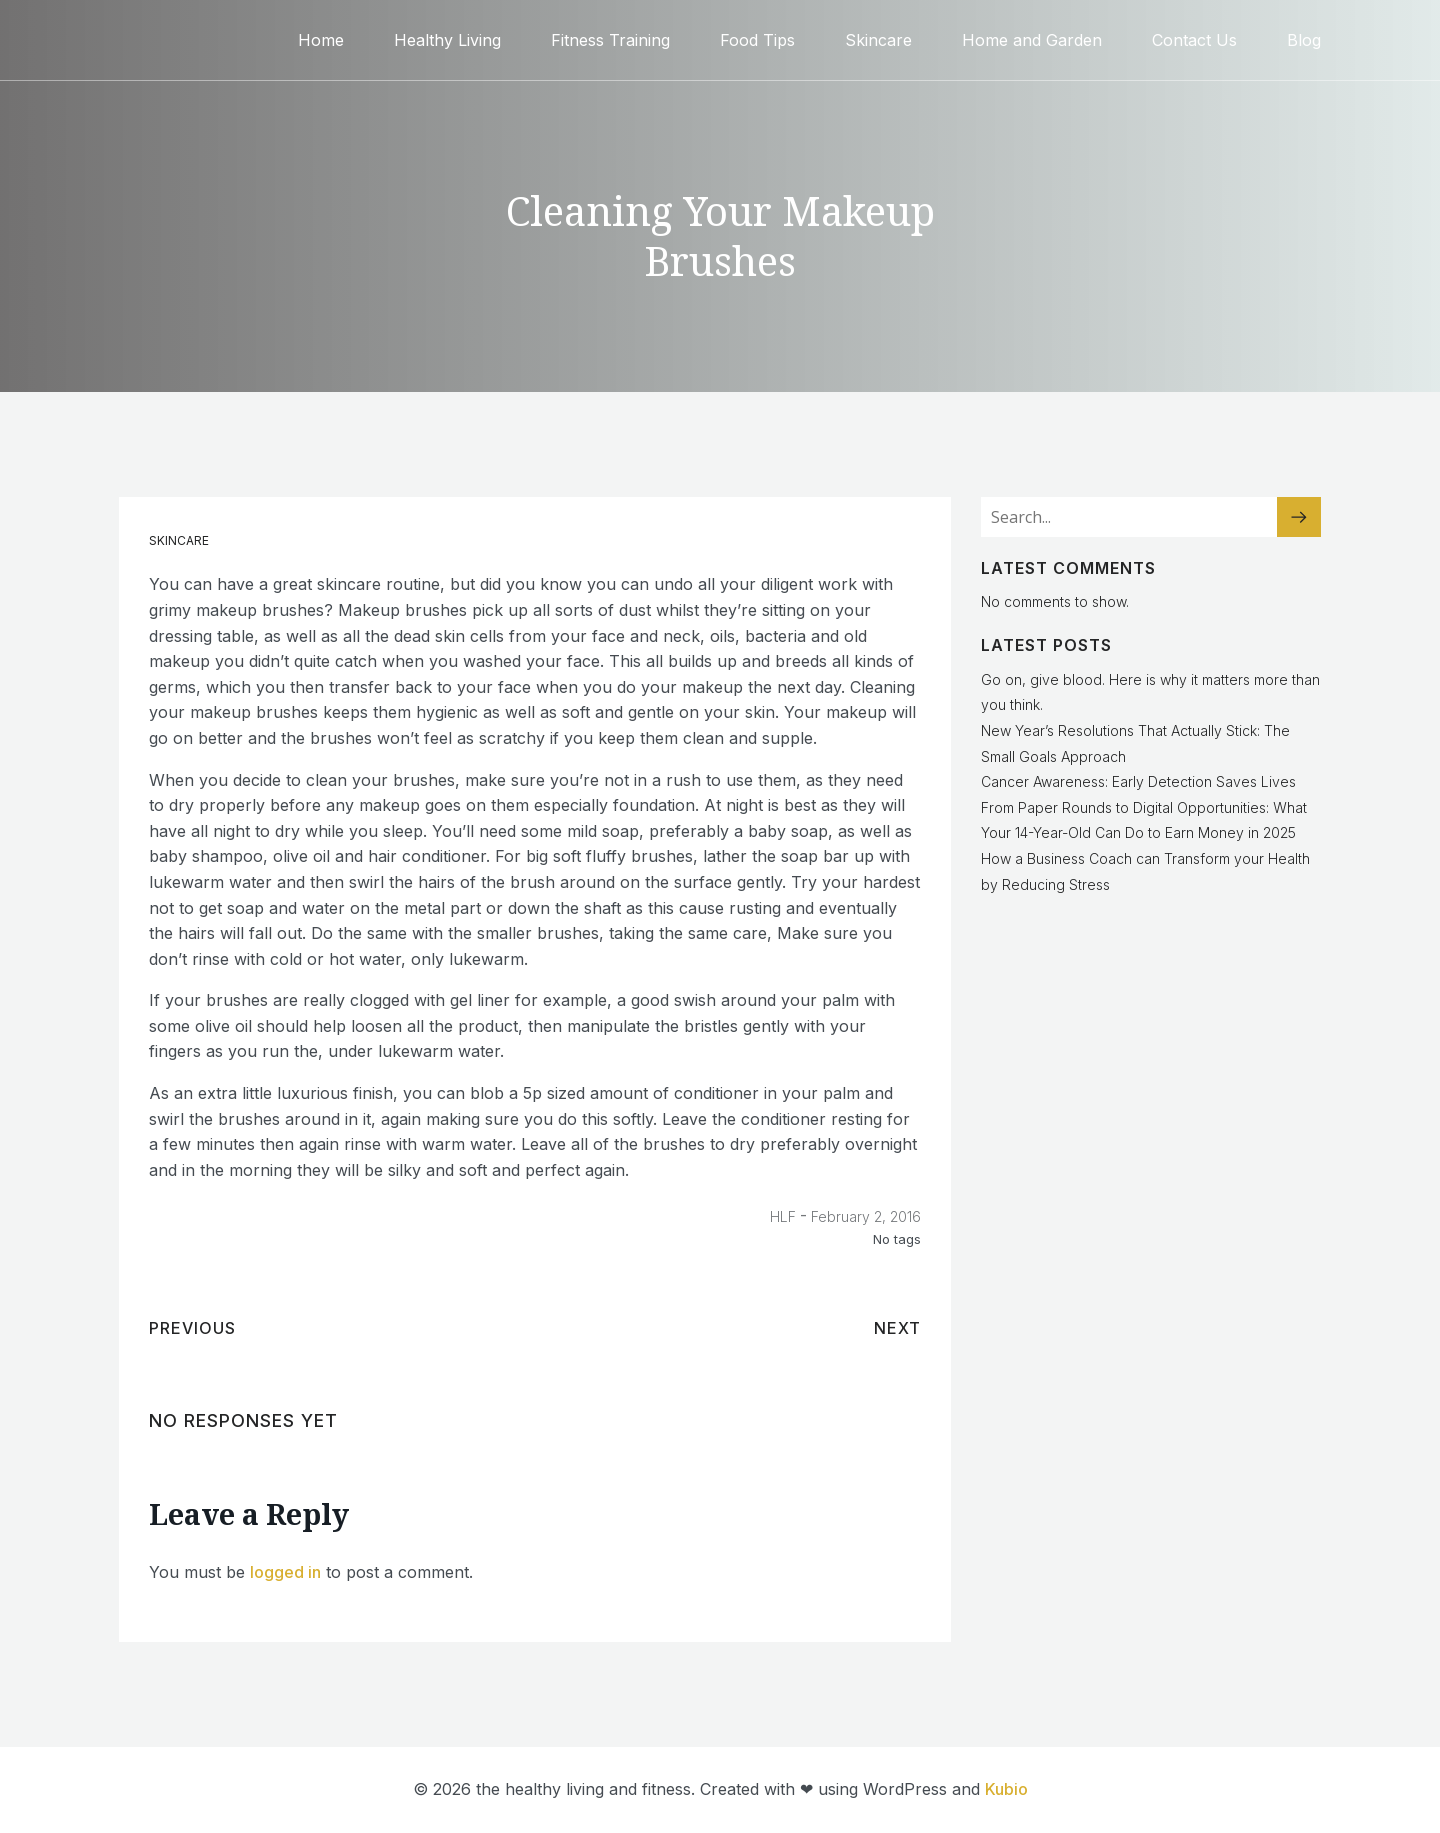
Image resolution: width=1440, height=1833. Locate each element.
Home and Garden (1032, 40)
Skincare (878, 40)
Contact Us (1194, 40)
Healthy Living (447, 40)
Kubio (1006, 1789)
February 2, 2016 (866, 1216)
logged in (285, 1572)
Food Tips (757, 40)
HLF (783, 1216)
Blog (1304, 40)
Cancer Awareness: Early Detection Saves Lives (1138, 781)
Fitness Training (610, 40)
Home (321, 40)
